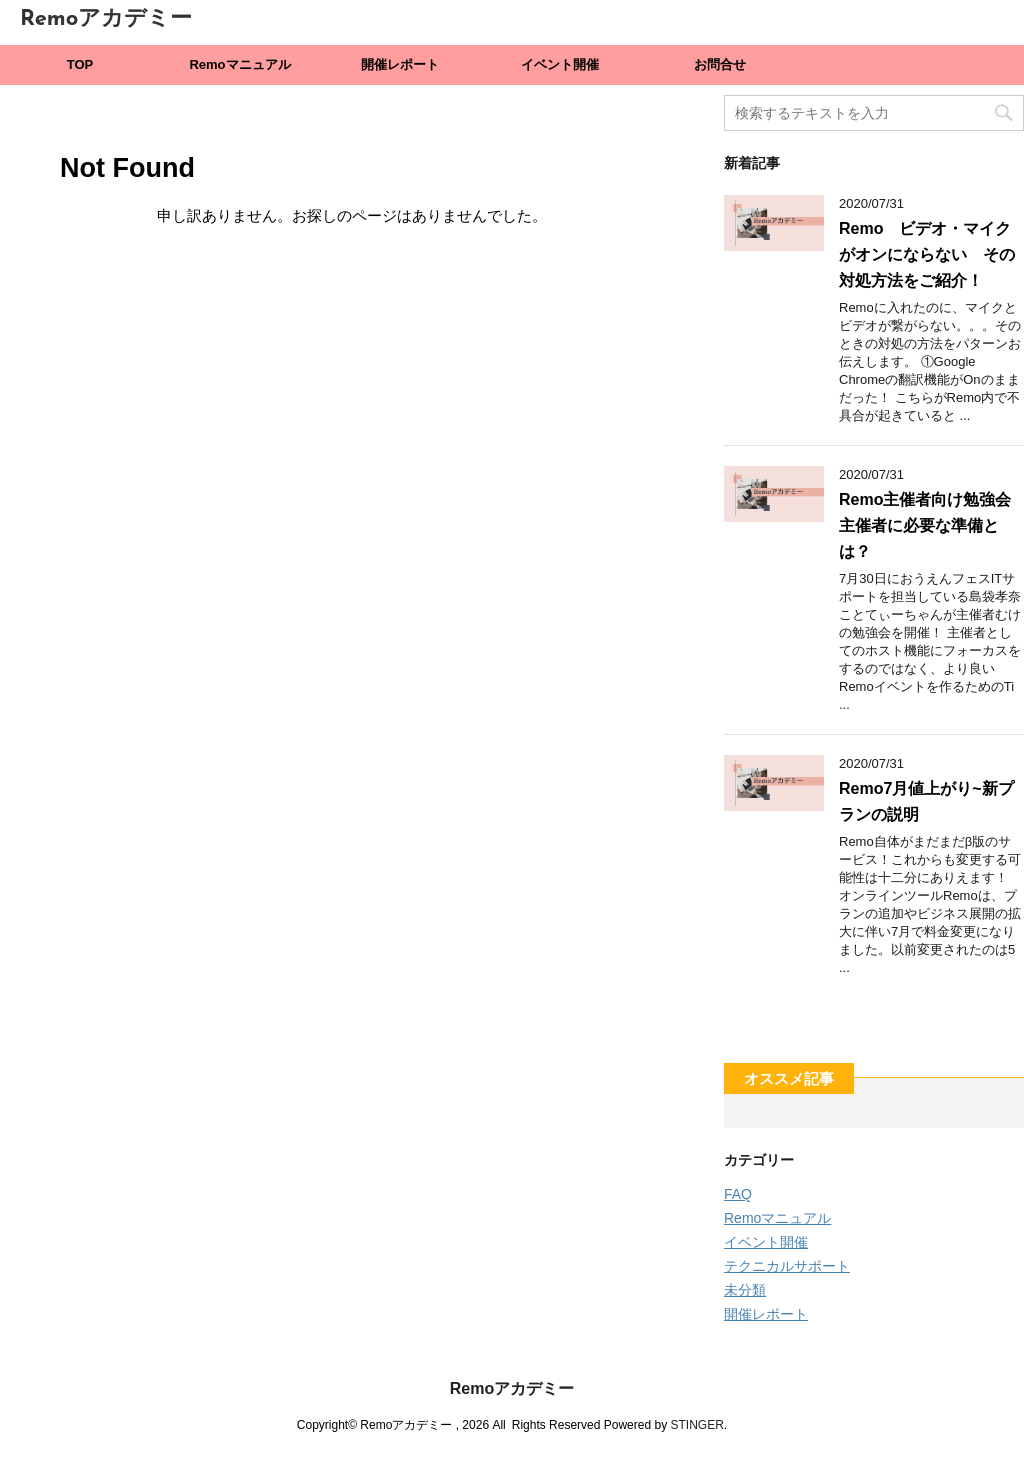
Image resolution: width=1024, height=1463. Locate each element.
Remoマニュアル (239, 64)
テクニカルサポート (787, 1266)
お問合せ (720, 64)
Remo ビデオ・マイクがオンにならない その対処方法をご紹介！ (927, 254)
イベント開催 (560, 64)
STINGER (696, 1425)
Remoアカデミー (106, 19)
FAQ (738, 1194)
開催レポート (400, 64)
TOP (80, 64)
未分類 (745, 1290)
